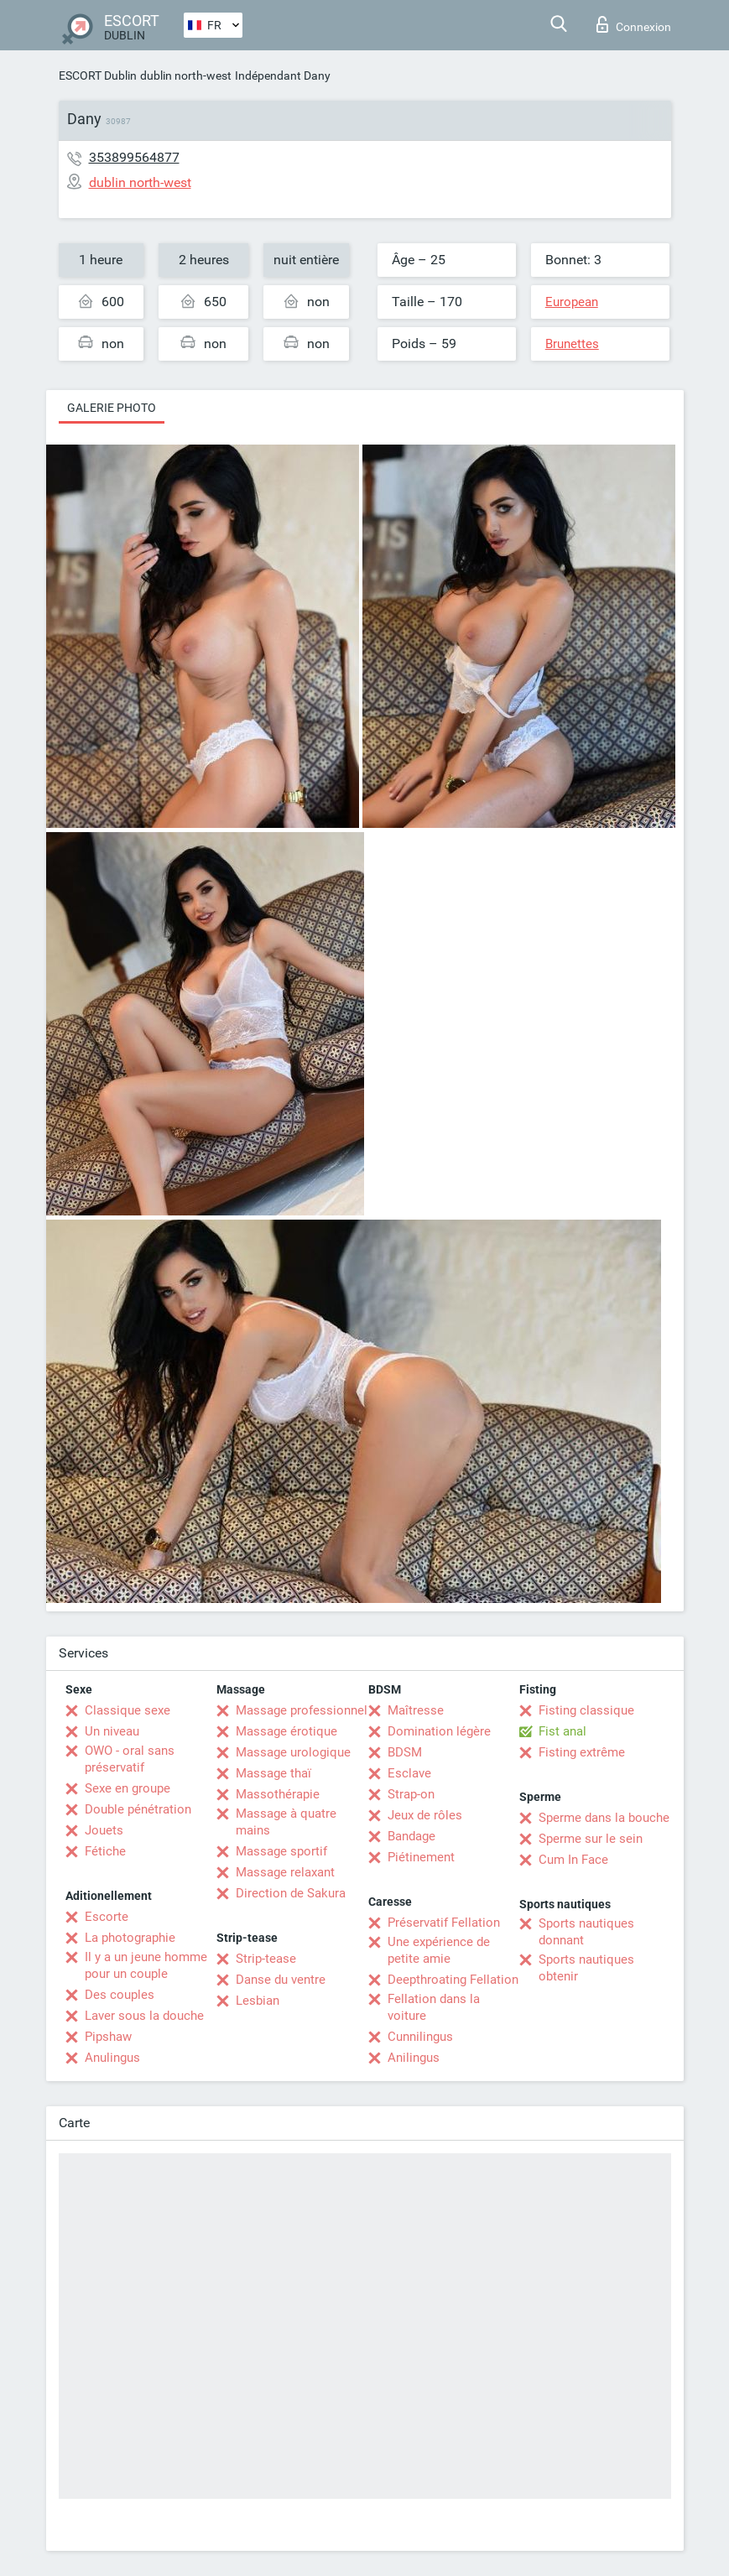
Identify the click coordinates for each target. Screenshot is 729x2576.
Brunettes (572, 343)
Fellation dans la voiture (434, 2007)
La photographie (130, 1937)
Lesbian (257, 2000)
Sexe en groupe (127, 1788)
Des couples (119, 1994)
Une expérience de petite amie (439, 1950)
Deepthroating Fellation (453, 1979)
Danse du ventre (280, 1979)
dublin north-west (186, 75)
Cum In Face (573, 1859)
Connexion (633, 24)
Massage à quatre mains (286, 1822)
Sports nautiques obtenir (586, 1968)
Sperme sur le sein (591, 1838)
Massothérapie (278, 1794)
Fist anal (562, 1731)
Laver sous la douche (144, 2015)
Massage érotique (286, 1731)
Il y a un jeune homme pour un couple (146, 1965)
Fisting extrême (582, 1752)
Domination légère (439, 1731)
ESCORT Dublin (98, 75)
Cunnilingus (420, 2036)
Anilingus (414, 2057)
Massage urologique (293, 1752)
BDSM (405, 1752)
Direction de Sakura (291, 1893)
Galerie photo (111, 407)
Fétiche (105, 1851)
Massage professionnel (301, 1710)
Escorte (106, 1916)
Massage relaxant (285, 1872)
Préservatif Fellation (444, 1922)
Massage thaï (273, 1773)
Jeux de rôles (425, 1815)
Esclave (409, 1773)
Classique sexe (127, 1710)
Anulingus (112, 2057)
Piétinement (421, 1857)
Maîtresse (416, 1710)
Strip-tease (266, 1958)
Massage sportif (281, 1851)
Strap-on (411, 1794)
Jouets (104, 1830)
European (571, 302)
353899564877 (134, 157)
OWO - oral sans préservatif (129, 1759)
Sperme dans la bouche (604, 1817)
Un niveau (112, 1731)
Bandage (411, 1836)
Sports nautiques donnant (586, 1932)
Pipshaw (108, 2036)
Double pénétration (138, 1809)
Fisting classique (586, 1710)
